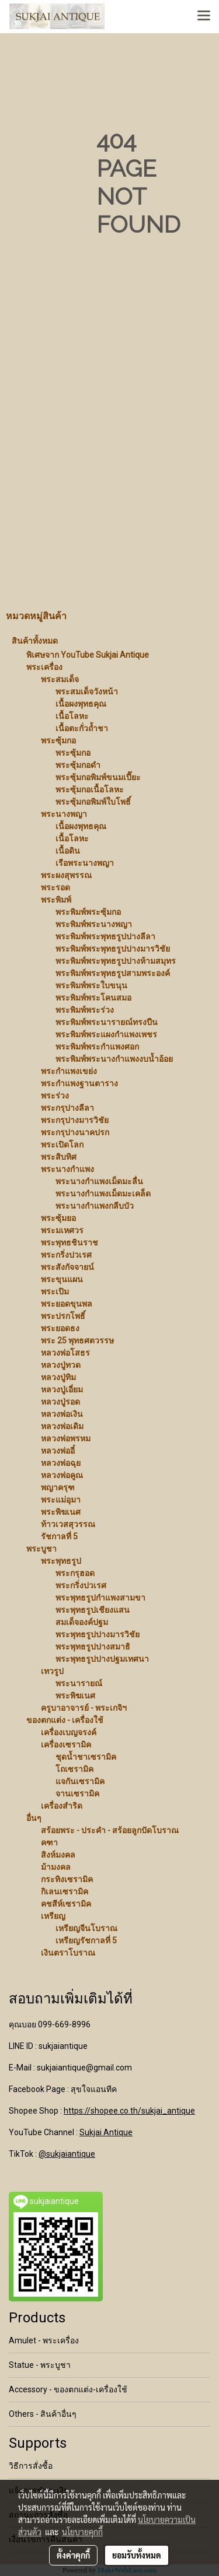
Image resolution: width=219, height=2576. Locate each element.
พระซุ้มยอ (58, 1218)
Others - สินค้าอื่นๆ (43, 2414)
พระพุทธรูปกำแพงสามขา (100, 1597)
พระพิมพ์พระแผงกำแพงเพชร (106, 1034)
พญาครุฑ (58, 1487)
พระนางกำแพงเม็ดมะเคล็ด (103, 1193)
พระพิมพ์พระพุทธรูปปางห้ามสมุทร (115, 961)
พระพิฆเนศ (61, 1512)
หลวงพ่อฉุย (61, 1463)
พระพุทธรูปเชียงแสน (92, 1610)
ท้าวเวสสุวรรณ (68, 1524)
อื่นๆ (33, 1818)
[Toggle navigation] (204, 16)
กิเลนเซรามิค (64, 1891)
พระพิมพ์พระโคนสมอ (93, 997)
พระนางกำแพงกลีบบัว (94, 1205)
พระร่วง (55, 1095)
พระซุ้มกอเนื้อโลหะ (89, 789)
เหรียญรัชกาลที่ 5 (86, 1940)
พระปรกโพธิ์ (63, 1316)
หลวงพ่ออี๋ (58, 1450)
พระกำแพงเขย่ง (69, 1071)
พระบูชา (41, 1548)
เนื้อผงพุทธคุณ (80, 703)
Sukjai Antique (106, 2132)
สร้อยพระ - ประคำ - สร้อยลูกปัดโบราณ (110, 1830)
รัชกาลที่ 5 (59, 1536)
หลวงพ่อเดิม (62, 1426)
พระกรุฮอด (75, 1573)
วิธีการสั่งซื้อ (31, 2465)
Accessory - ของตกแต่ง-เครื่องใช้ (68, 2389)
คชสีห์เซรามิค (66, 1903)
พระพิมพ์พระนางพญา (93, 924)
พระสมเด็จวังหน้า (86, 691)
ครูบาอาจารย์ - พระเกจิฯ (84, 1707)
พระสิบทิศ (59, 1156)
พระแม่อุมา (61, 1499)
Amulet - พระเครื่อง (44, 2340)
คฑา (49, 1842)
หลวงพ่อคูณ (62, 1475)
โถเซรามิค (74, 1769)
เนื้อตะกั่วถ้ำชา (81, 728)
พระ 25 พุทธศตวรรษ (77, 1340)
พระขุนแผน (62, 1279)
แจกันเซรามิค (80, 1781)
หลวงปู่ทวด (61, 1365)
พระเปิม (55, 1291)
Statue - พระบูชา (40, 2365)
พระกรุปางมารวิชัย (75, 1120)
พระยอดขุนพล (66, 1303)
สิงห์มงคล (58, 1854)
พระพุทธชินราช (69, 1242)
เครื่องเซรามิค (66, 1744)
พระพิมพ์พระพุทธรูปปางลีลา (105, 936)
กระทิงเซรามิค (67, 1879)
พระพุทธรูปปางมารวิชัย (97, 1634)
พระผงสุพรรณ (66, 875)
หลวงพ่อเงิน (62, 1414)
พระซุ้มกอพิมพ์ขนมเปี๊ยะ (98, 777)
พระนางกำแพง (67, 1169)
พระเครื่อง (44, 667)
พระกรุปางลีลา (67, 1107)
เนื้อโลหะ (72, 716)
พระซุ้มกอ (58, 740)
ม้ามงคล (56, 1867)
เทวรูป (52, 1671)
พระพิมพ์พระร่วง (84, 1010)
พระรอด (55, 887)
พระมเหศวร (62, 1230)
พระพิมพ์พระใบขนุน (91, 985)
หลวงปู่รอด (60, 1401)
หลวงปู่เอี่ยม (62, 1389)
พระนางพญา (64, 814)
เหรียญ (53, 1916)
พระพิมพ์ (56, 899)
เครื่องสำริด (61, 1805)
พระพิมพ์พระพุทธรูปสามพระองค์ (112, 973)
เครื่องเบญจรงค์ (68, 1732)
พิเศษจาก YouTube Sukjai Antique (87, 654)
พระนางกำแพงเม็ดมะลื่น (99, 1181)
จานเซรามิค (77, 1793)
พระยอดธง (60, 1328)
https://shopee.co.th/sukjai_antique (129, 2110)
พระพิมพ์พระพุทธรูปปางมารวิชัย (112, 948)
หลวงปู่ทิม (58, 1377)
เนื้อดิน (67, 850)
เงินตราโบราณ (68, 1952)
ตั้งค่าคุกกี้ (73, 2555)
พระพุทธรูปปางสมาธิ (92, 1646)
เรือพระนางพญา (84, 863)
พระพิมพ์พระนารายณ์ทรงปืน (106, 1022)
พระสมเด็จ (60, 679)
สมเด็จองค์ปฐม (81, 1622)
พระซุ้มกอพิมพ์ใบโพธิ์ (93, 801)
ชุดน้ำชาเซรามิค (85, 1756)
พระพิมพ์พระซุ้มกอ (88, 912)
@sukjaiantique (67, 2154)
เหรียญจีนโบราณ (86, 1928)
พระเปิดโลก (62, 1144)
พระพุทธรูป (61, 1561)
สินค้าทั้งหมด (35, 640)
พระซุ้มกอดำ (77, 765)
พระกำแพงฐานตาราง (79, 1083)
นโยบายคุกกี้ (82, 2531)
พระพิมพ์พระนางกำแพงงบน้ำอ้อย (114, 1059)
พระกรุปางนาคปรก (75, 1132)
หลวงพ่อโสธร (65, 1352)
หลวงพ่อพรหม (66, 1438)
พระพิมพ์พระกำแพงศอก (97, 1046)
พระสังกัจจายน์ (67, 1267)
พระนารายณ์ (78, 1683)
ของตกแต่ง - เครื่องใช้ (64, 1720)
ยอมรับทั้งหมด (136, 2555)
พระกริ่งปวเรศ (66, 1254)
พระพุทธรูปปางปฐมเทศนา (102, 1658)
